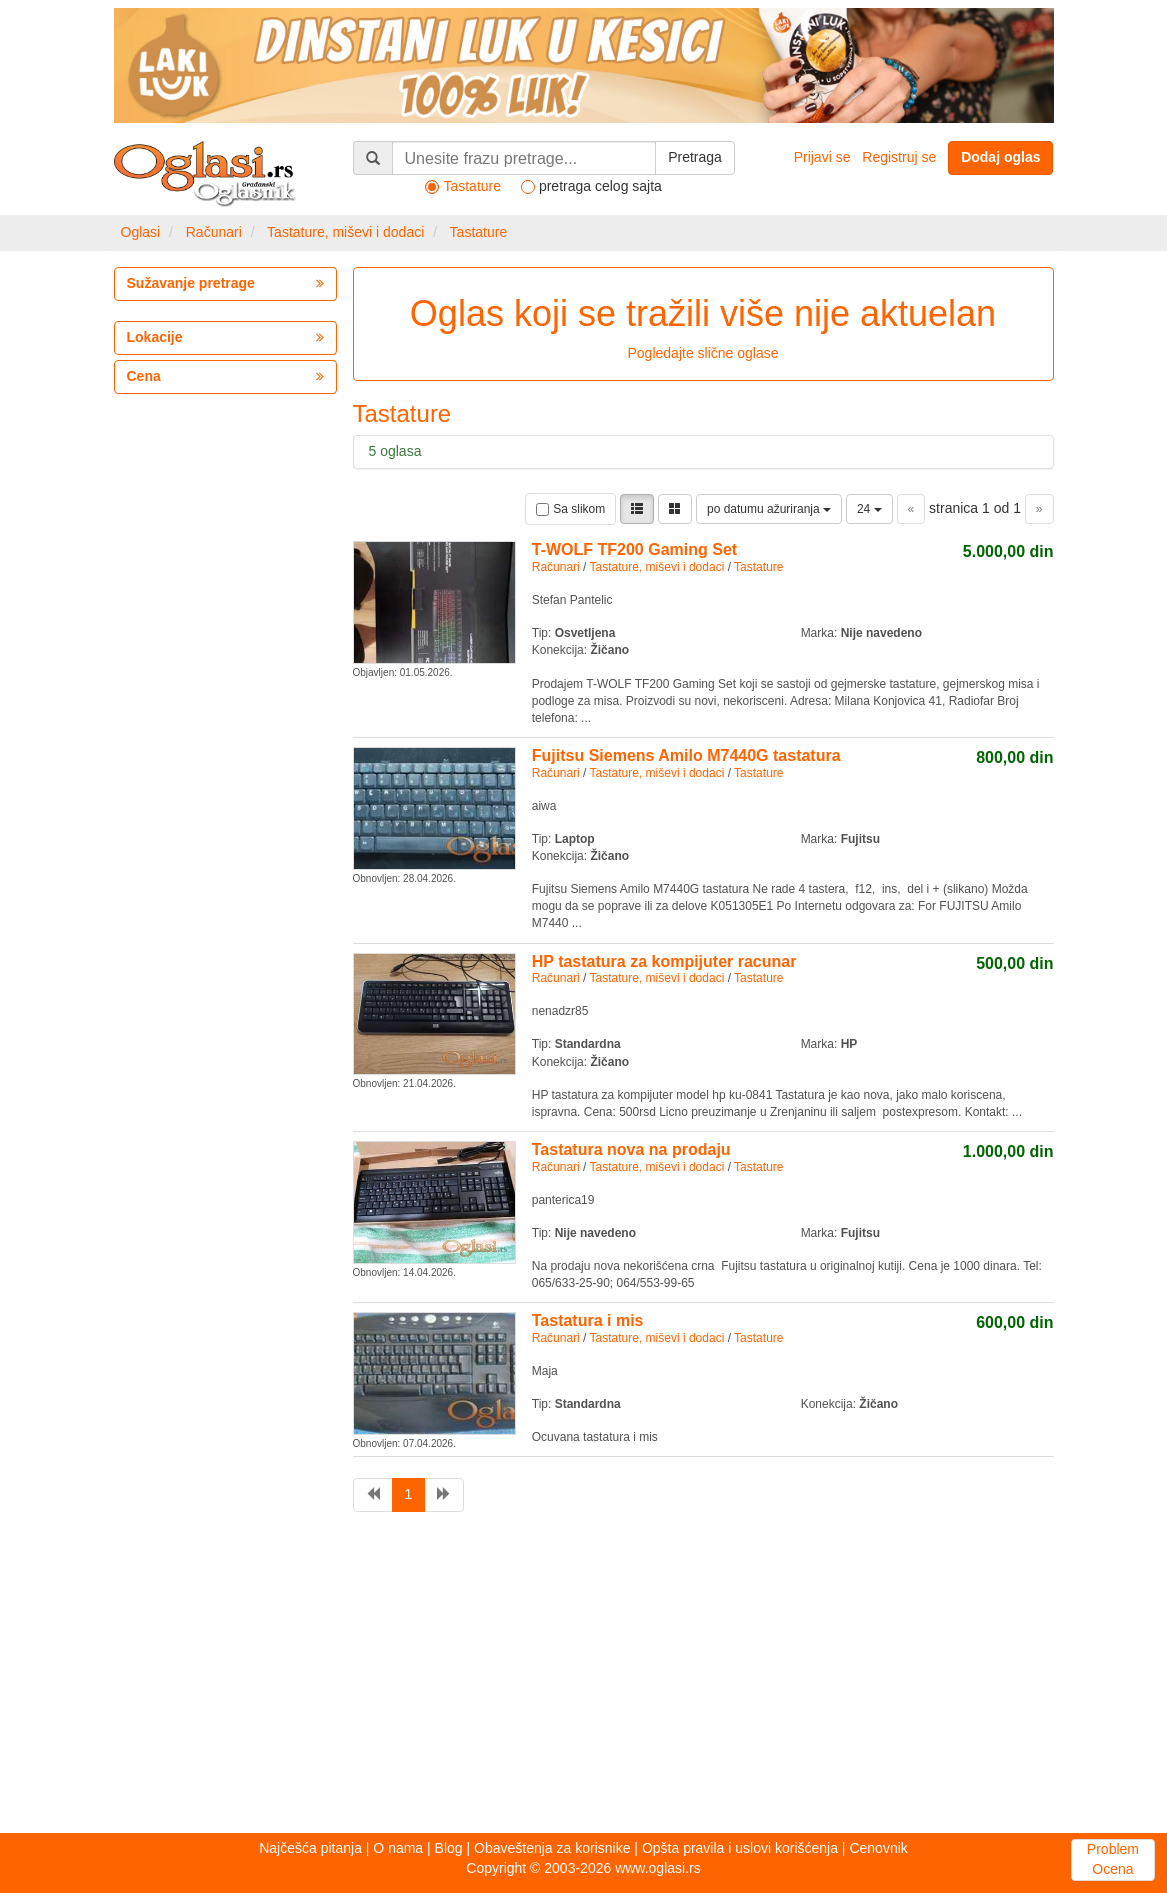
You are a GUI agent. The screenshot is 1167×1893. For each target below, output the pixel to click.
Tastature (479, 232)
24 (869, 509)
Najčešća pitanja (310, 1848)
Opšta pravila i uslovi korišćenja (740, 1848)
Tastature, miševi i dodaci (345, 232)
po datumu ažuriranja (769, 509)
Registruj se (899, 157)
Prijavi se (822, 157)
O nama (398, 1848)
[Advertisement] (584, 1678)
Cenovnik (878, 1848)
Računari (214, 232)
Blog (449, 1848)
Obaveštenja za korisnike (552, 1848)
